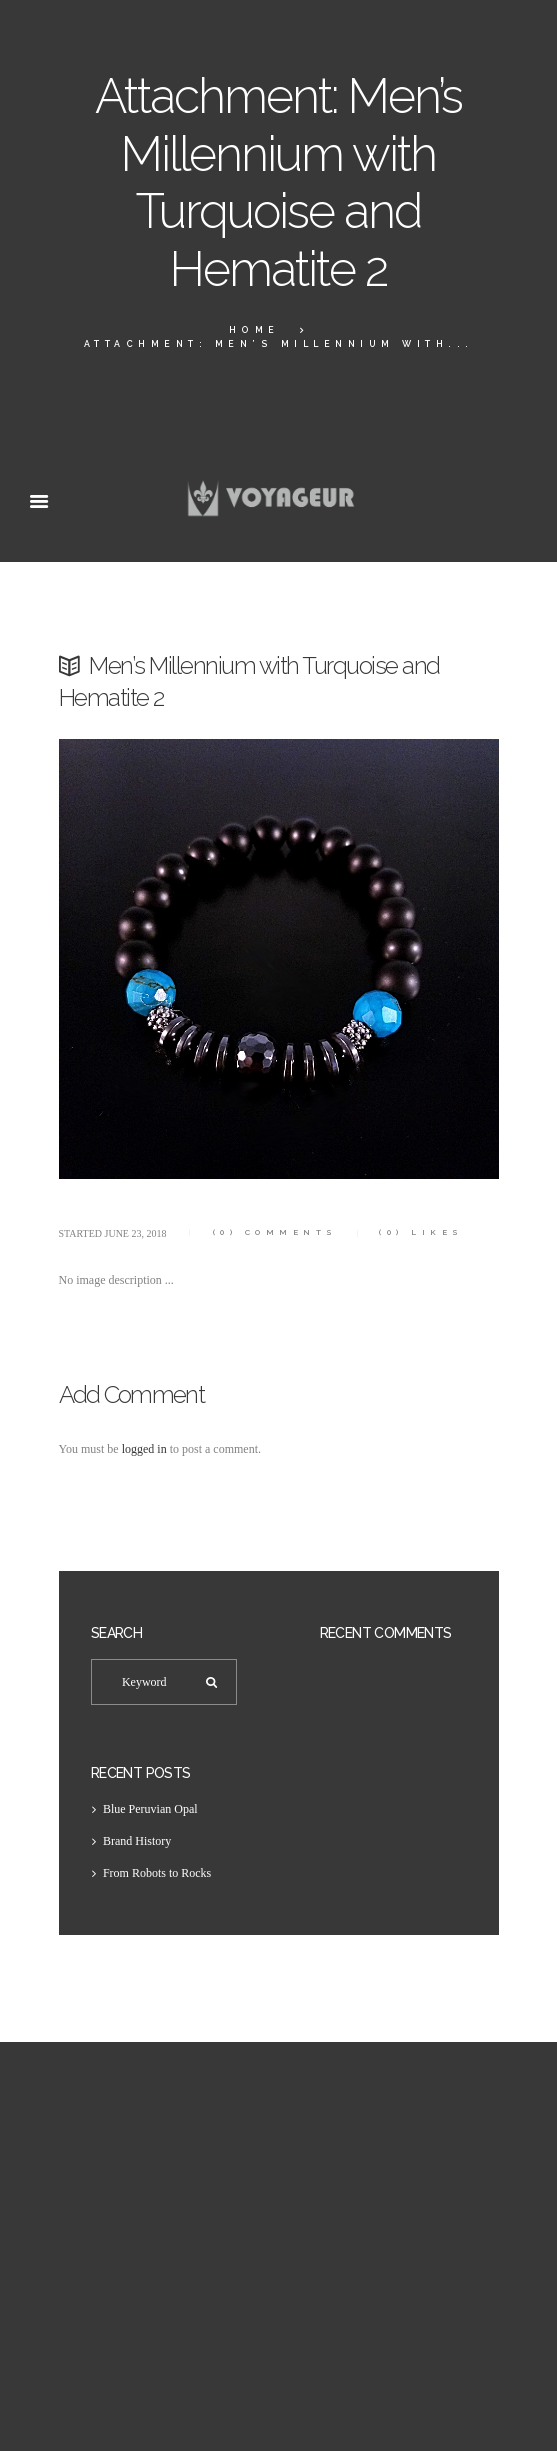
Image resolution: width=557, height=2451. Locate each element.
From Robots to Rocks (157, 1873)
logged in (144, 1449)
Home (254, 330)
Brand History (137, 1841)
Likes (421, 1232)
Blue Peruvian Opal (150, 1809)
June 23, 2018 (136, 1233)
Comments (275, 1232)
